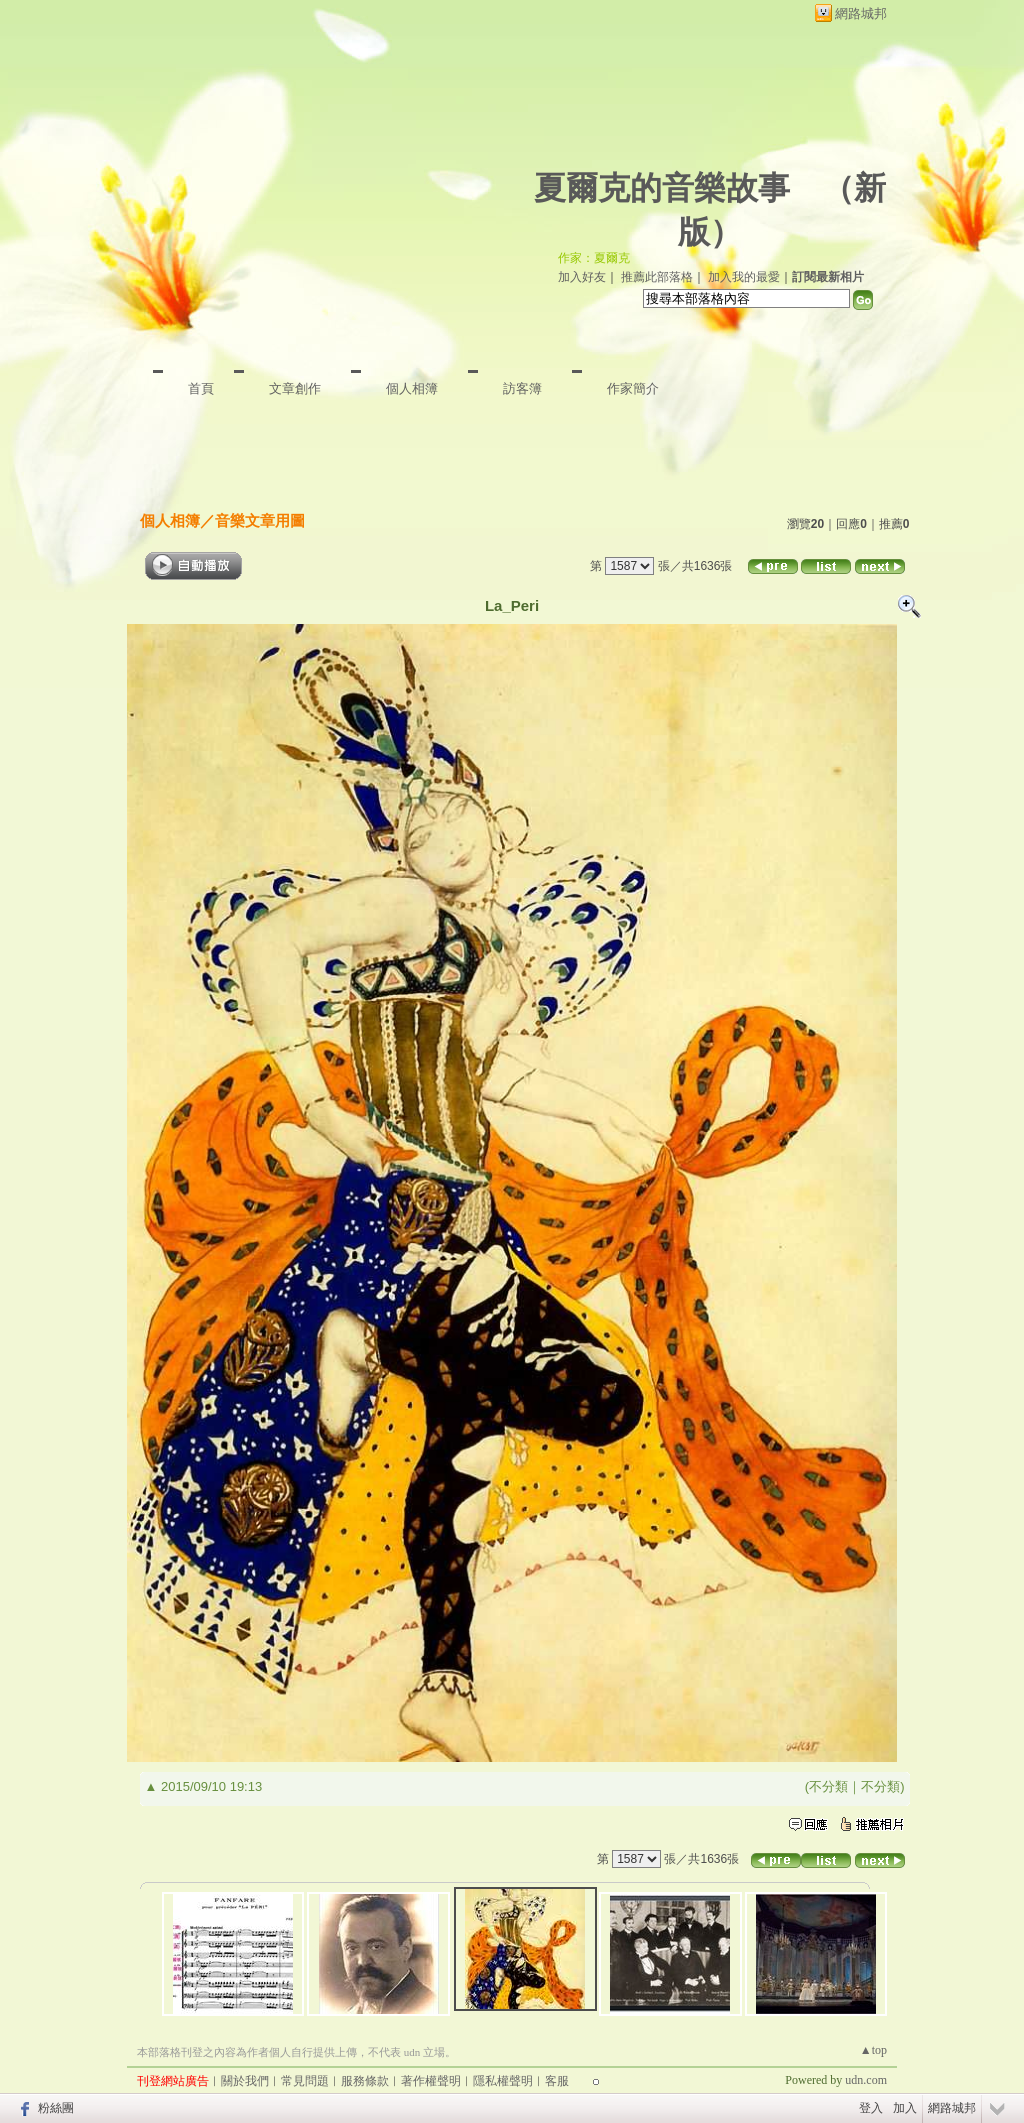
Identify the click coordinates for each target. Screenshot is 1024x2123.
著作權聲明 (431, 2081)
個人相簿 (412, 388)
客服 (557, 2081)
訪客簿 (522, 388)
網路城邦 (861, 13)
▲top (873, 2050)
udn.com (866, 2080)
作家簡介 (633, 388)
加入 (905, 2108)
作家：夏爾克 (594, 258)
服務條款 (365, 2081)
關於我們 (245, 2081)
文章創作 (295, 388)
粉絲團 (56, 2108)
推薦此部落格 (657, 277)
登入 (871, 2108)
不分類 (828, 1786)
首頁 (201, 388)
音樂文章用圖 (260, 520)
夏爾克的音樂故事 (662, 188)
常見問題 (305, 2081)
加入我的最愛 (744, 277)
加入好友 (582, 277)
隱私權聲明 (503, 2081)
